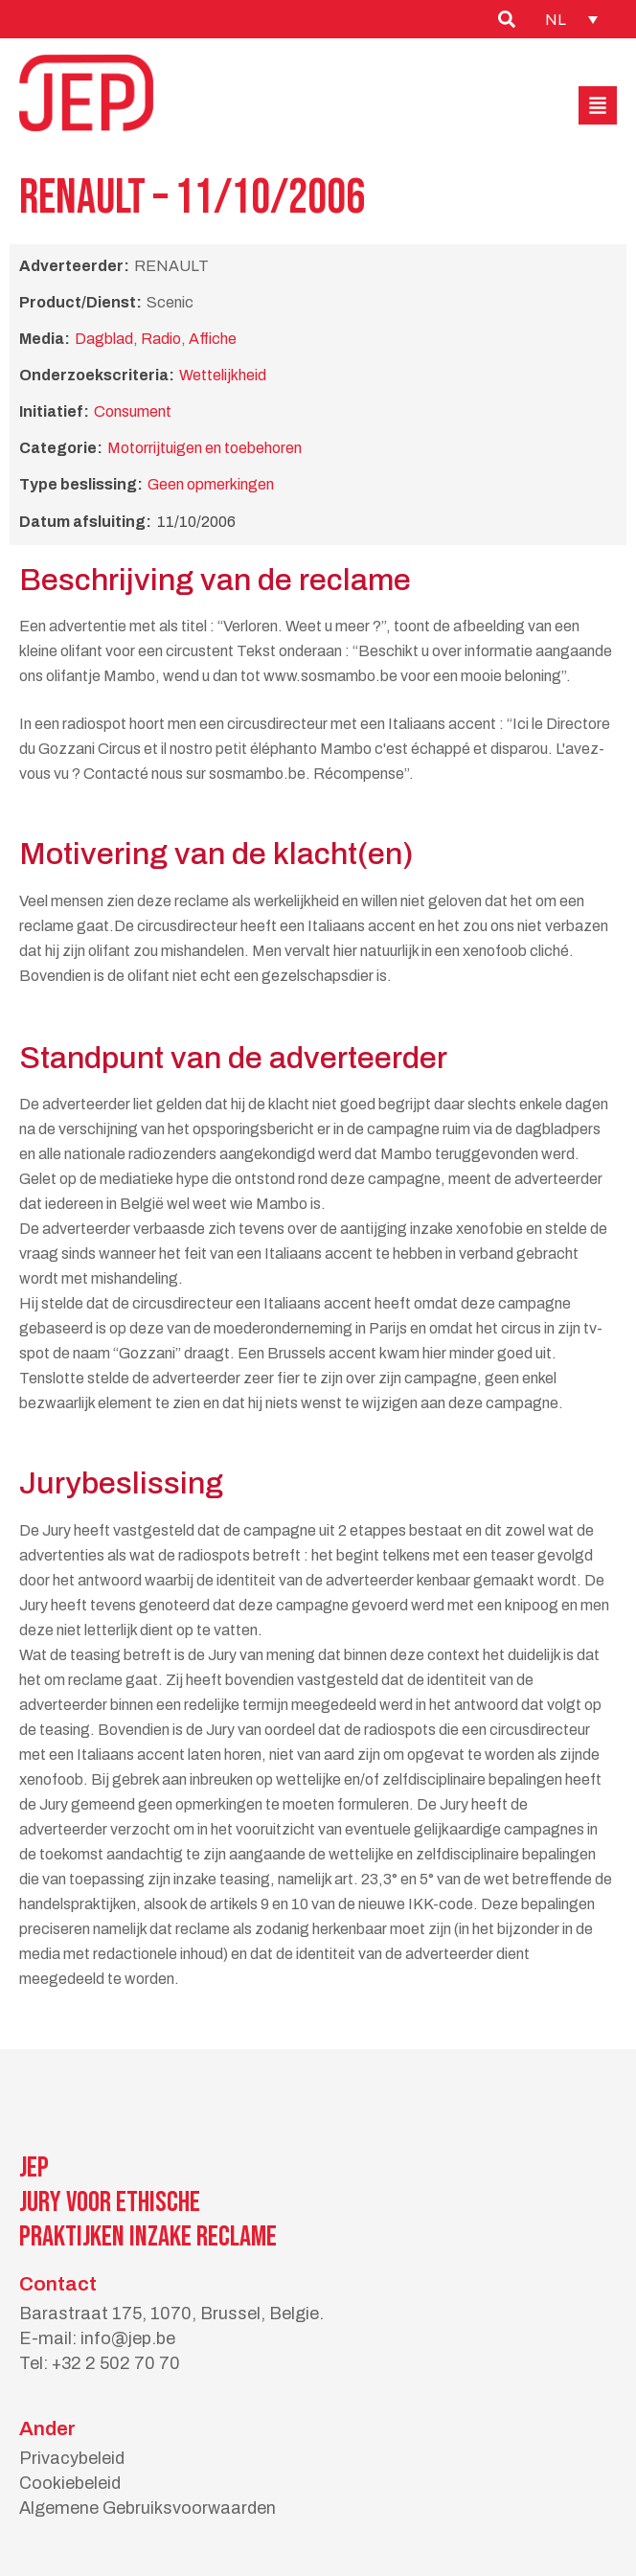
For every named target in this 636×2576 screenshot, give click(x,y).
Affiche (213, 339)
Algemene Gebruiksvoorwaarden (147, 2508)
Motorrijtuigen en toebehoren (204, 448)
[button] (598, 105)
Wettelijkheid (222, 375)
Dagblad (104, 339)
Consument (132, 411)
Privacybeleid (72, 2458)
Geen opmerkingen (211, 484)
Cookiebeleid (70, 2483)
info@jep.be (127, 2338)
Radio (161, 339)
